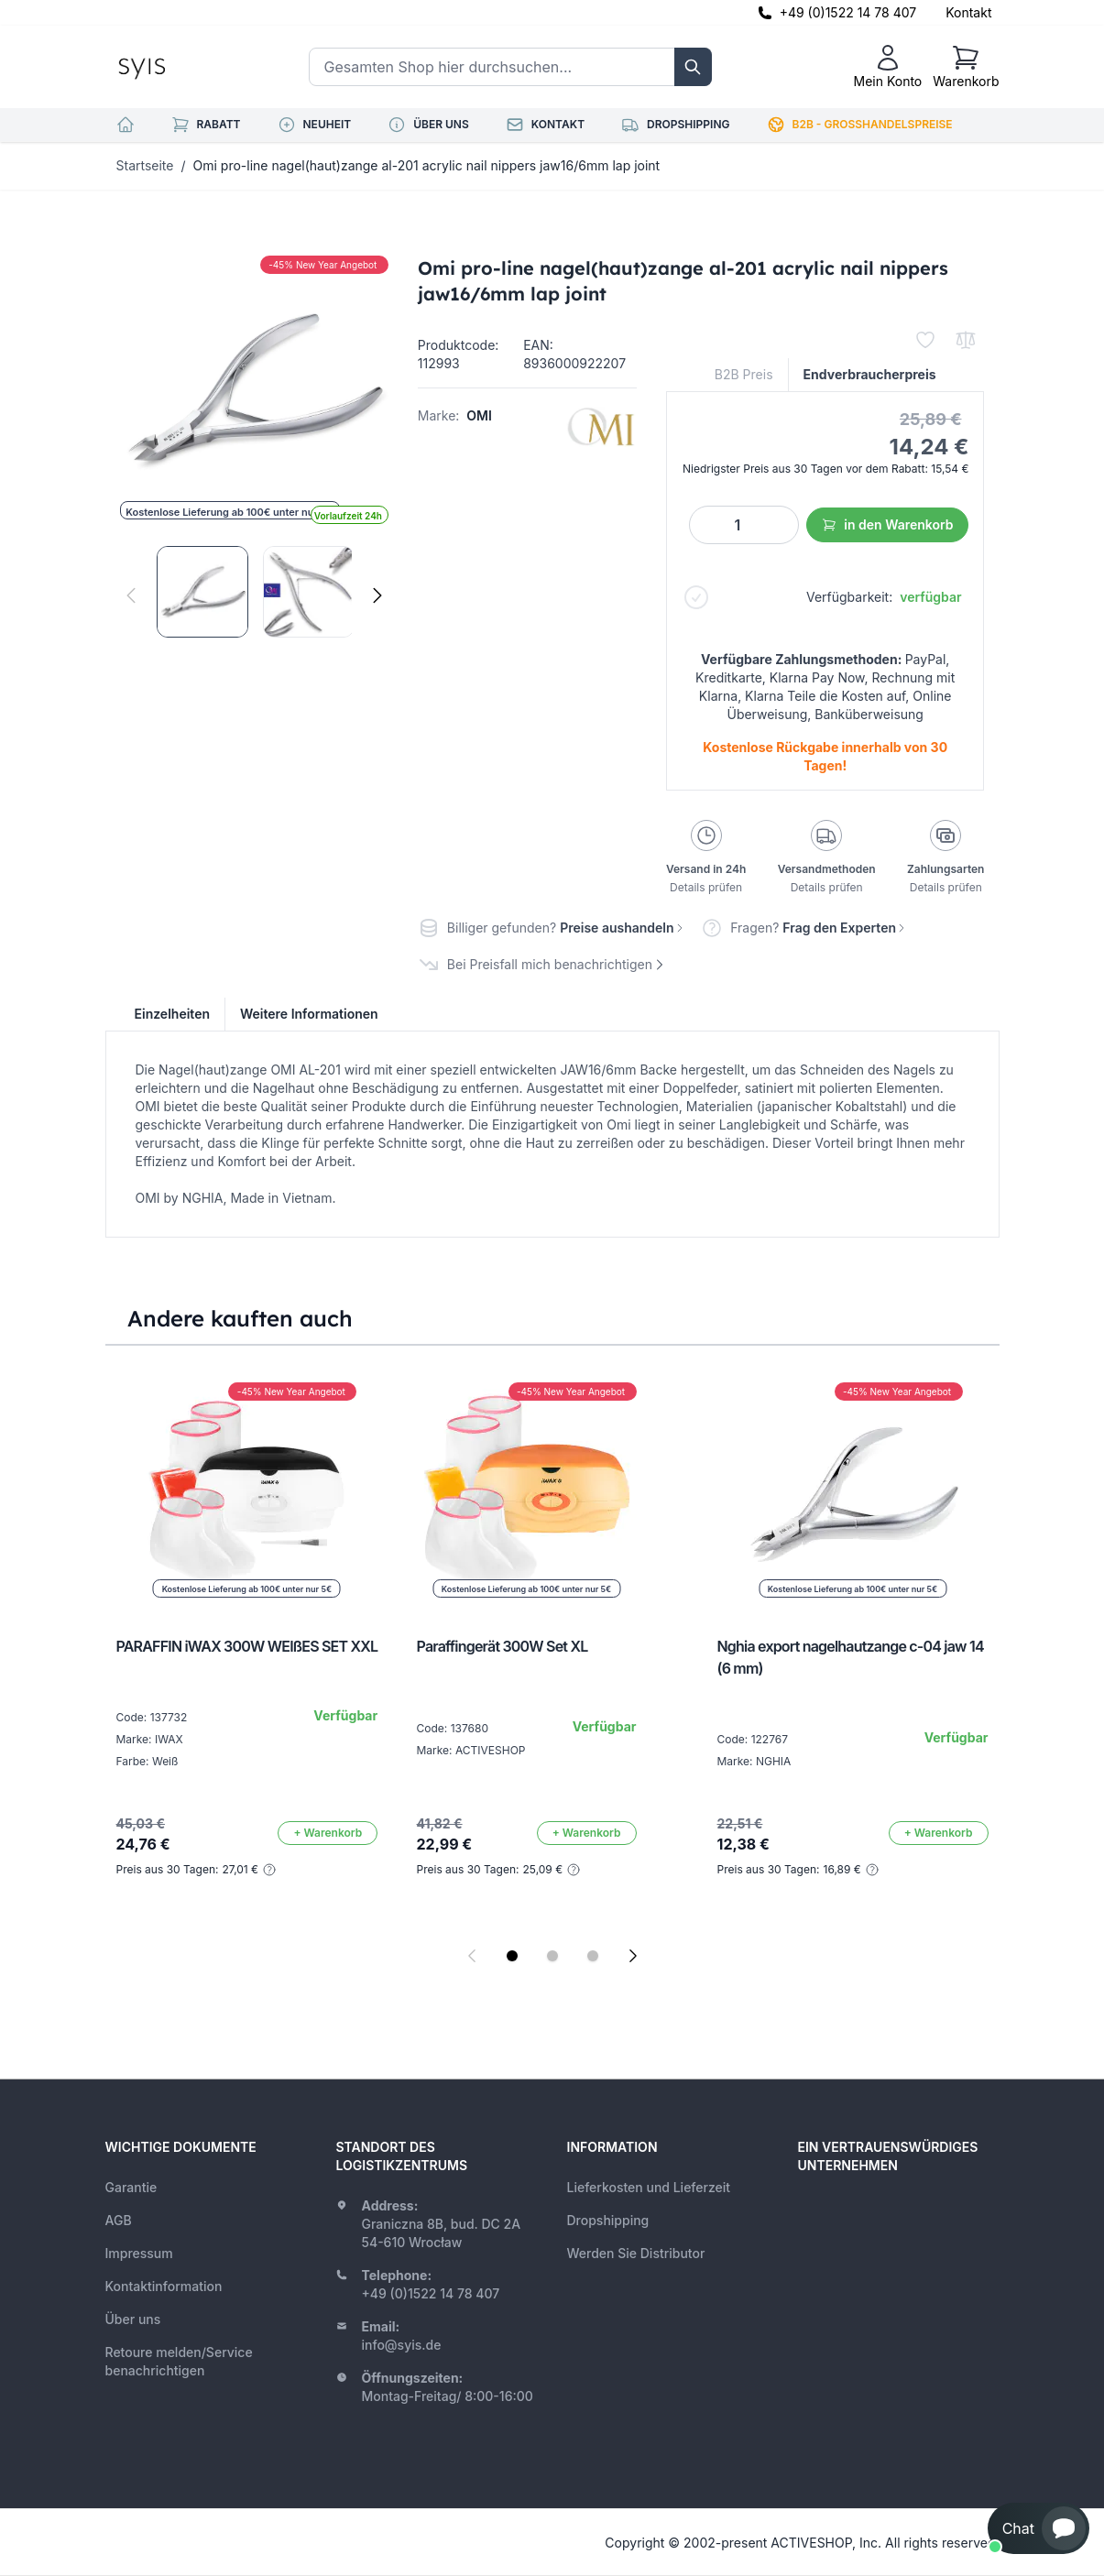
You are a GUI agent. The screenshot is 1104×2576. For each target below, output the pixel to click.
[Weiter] (377, 595)
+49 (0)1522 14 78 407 (848, 12)
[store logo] (183, 67)
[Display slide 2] (552, 1956)
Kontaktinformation (164, 2286)
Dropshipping (608, 2220)
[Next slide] (633, 1956)
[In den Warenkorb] (327, 1833)
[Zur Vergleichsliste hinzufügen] (965, 340)
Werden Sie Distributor (636, 2253)
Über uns (133, 2319)
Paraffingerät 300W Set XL (502, 1646)
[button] (1038, 2528)
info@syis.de (402, 2344)
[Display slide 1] (512, 1956)
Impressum (139, 2253)
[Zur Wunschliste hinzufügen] (925, 340)
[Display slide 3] (593, 1956)
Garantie (131, 2187)
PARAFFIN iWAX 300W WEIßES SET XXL (247, 1646)
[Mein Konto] (887, 67)
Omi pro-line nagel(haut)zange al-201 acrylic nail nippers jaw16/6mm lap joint (427, 165)
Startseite (145, 165)
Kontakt (968, 12)
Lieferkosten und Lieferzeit (649, 2187)
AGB (118, 2220)
